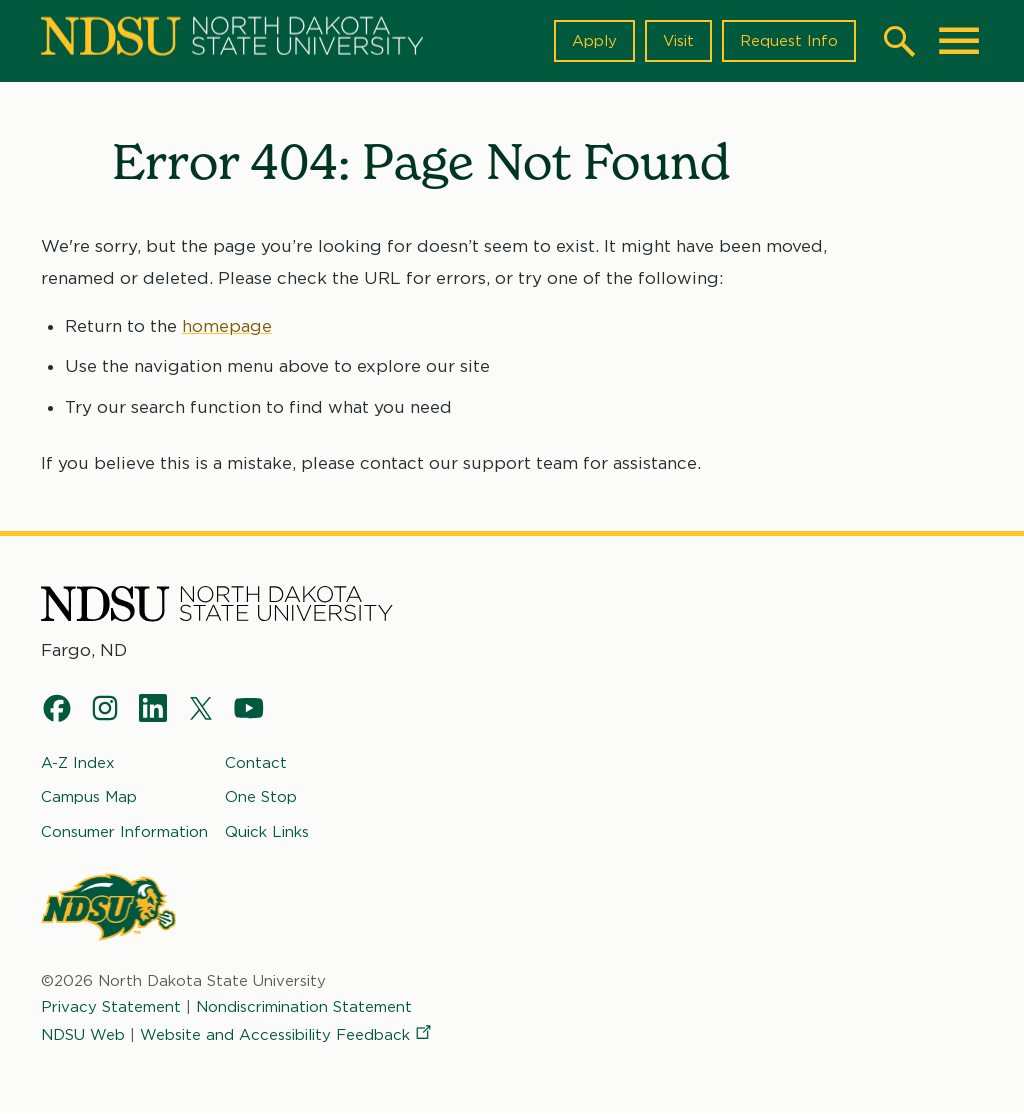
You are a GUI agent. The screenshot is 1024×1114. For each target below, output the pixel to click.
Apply (594, 41)
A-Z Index (78, 763)
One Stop (261, 797)
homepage (227, 326)
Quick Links (267, 831)
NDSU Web (83, 1035)
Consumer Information (124, 831)
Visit (678, 41)
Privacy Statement (111, 1007)
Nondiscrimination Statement (304, 1007)
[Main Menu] (959, 41)
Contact (256, 763)
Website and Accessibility (287, 1035)
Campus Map (89, 797)
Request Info (789, 41)
